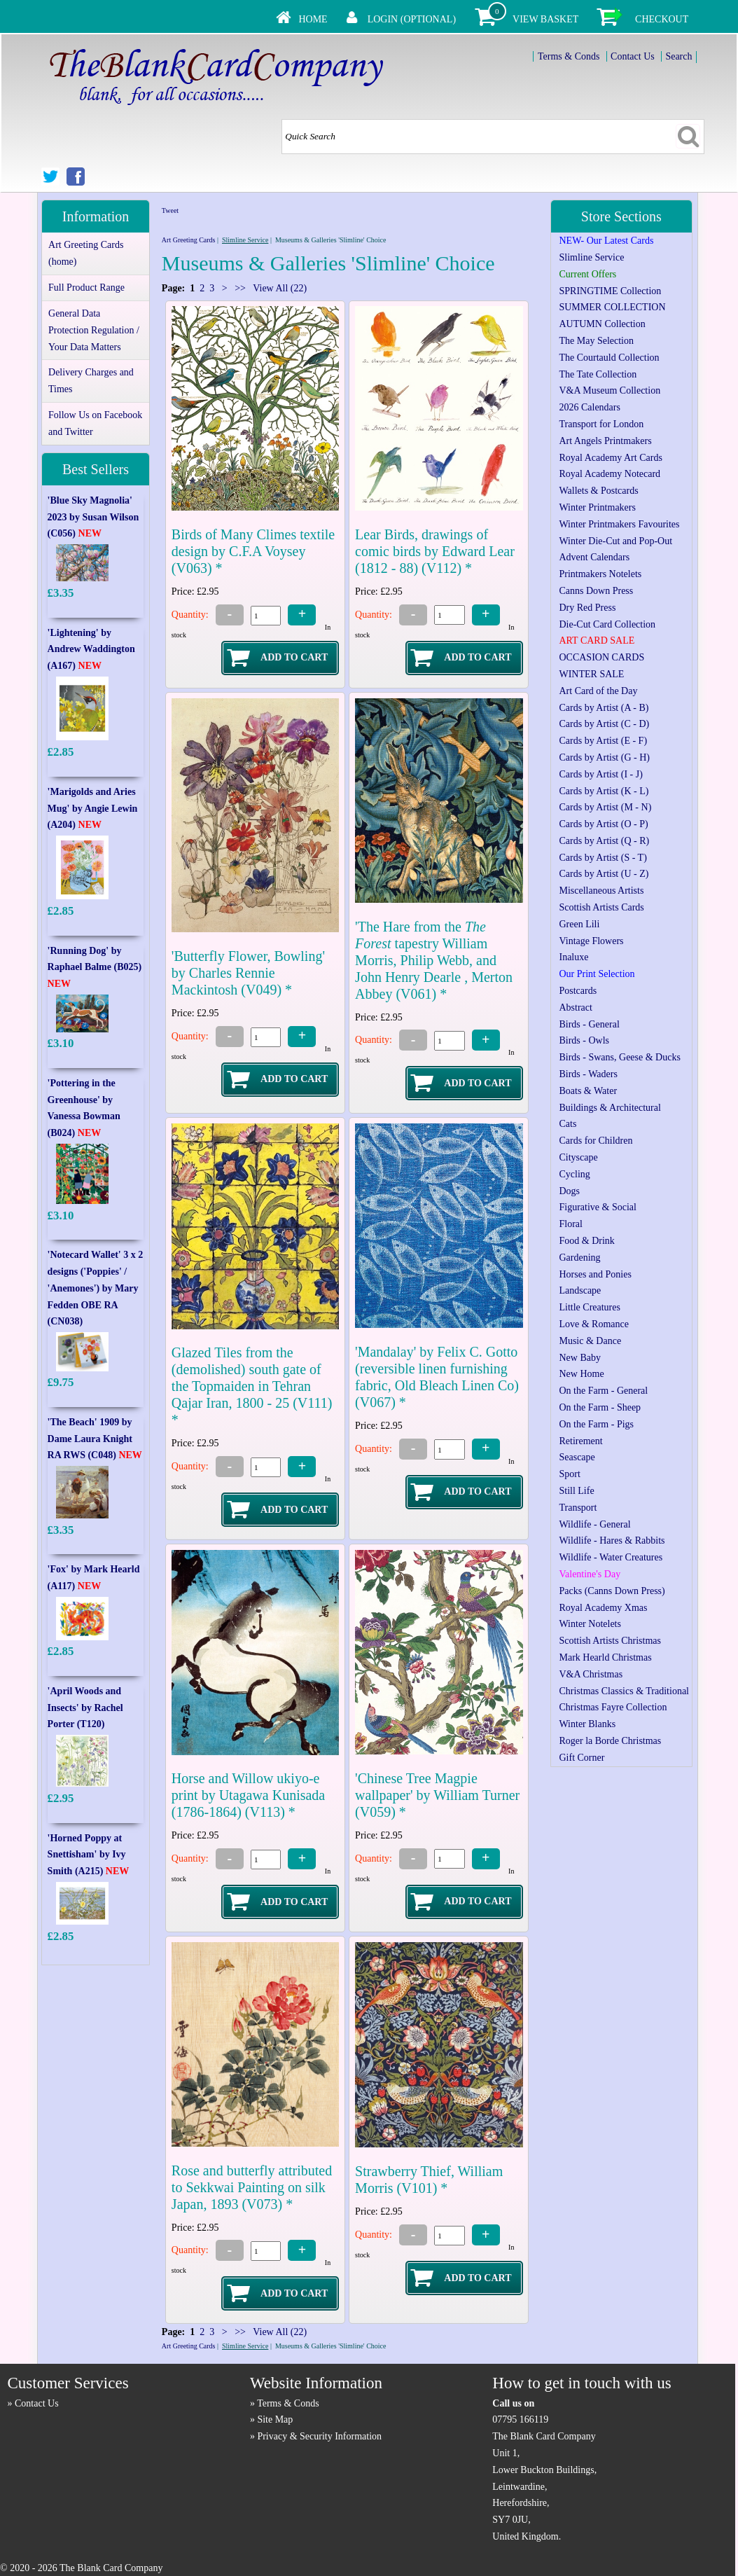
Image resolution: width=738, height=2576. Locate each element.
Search (678, 56)
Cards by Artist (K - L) (603, 791)
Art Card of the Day (598, 691)
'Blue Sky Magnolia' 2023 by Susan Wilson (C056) (93, 517)
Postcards (578, 990)
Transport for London (601, 424)
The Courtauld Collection (609, 357)
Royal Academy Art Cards (610, 457)
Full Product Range (86, 287)
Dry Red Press (587, 607)
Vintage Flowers (591, 941)
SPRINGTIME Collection (610, 291)
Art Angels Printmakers (605, 441)
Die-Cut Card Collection (607, 624)
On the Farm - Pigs (596, 1424)
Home (312, 19)
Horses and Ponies (595, 1274)
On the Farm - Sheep (600, 1407)
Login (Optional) (412, 19)
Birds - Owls (584, 1040)
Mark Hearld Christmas (605, 1657)
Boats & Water (588, 1091)
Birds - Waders (588, 1074)
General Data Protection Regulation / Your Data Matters (93, 330)
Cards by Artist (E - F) (603, 740)
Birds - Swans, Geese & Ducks (619, 1057)
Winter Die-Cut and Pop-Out (615, 541)
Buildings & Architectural (609, 1107)
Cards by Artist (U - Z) (603, 873)
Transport (578, 1507)
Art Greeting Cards (189, 240)
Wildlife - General (594, 1524)
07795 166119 (520, 2419)
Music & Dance (590, 1341)
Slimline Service (245, 240)
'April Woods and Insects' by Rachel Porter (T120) (85, 1708)
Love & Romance (594, 1324)
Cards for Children (595, 1140)
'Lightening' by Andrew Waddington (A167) (91, 650)
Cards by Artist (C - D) (604, 724)
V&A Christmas (590, 1674)
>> (240, 288)
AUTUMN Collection (602, 324)
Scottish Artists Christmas (609, 1640)
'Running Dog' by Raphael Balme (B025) (95, 968)
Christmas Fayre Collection (613, 1707)
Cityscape (578, 1157)
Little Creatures (589, 1307)
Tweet (170, 210)
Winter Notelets (589, 1624)
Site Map (275, 2419)
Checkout (661, 19)
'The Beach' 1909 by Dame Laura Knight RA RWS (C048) (95, 1439)
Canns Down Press (596, 591)
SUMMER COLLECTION (612, 307)
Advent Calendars (594, 557)
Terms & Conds (568, 56)
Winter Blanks (587, 1724)
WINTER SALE (591, 674)
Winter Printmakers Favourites (619, 524)
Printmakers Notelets (600, 574)
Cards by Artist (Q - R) (604, 841)
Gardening (579, 1257)
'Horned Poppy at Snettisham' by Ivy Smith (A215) (89, 1855)
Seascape (576, 1457)
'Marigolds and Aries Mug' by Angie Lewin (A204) (93, 809)
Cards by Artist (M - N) (605, 807)
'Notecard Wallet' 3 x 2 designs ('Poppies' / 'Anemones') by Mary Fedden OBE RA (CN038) (96, 1288)
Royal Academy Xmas (603, 1607)
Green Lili (579, 924)
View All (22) (279, 288)
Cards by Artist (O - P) (603, 824)
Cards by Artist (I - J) (600, 774)
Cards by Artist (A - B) (603, 707)
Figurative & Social (597, 1207)
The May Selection (596, 340)
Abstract (575, 1007)
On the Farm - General (603, 1390)
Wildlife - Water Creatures (610, 1557)
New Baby (580, 1357)
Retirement (580, 1441)
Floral (570, 1224)
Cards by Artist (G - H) (604, 757)
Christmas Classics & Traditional (624, 1691)
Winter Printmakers (597, 507)
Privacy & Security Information (319, 2436)
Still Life (576, 1491)
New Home (581, 1374)
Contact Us (633, 56)
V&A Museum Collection (609, 390)
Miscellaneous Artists (601, 890)
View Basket (545, 19)
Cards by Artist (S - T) (602, 857)
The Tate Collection (597, 374)
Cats (567, 1124)
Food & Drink (586, 1240)
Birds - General (589, 1024)
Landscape (580, 1290)
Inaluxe (573, 957)
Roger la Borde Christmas (610, 1741)
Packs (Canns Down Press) (611, 1591)
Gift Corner (581, 1757)
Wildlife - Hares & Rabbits (611, 1540)
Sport (569, 1474)
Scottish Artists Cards (601, 907)
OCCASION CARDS (601, 657)
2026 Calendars (589, 407)
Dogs (569, 1191)
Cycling (574, 1174)
